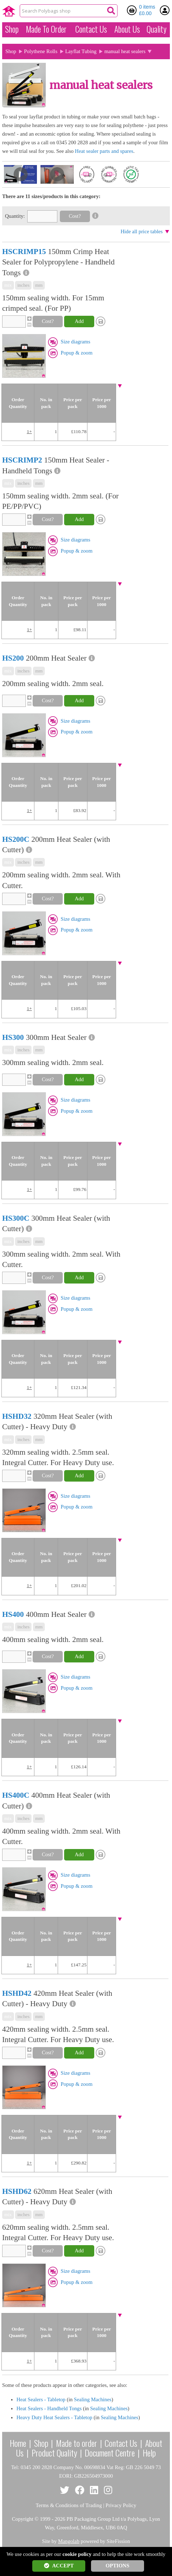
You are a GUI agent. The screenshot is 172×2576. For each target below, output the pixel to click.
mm (39, 285)
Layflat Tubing (81, 51)
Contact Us (91, 29)
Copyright (22, 2519)
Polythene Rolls (40, 51)
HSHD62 (17, 2191)
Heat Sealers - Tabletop (41, 2399)
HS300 (13, 1037)
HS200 (13, 658)
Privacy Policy (121, 2505)
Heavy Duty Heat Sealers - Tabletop (54, 2417)
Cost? (75, 216)
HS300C (15, 1218)
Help (149, 2452)
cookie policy (76, 2554)
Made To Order (46, 29)
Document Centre (110, 2452)
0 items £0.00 (147, 10)
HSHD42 (17, 1993)
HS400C (15, 1795)
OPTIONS (117, 2565)
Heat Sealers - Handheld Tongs (49, 2408)
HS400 (13, 1614)
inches (23, 285)
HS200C (15, 839)
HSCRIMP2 (22, 460)
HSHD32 (17, 1416)
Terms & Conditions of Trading (69, 2505)
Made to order (76, 2442)
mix (8, 285)
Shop (12, 29)
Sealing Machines (92, 2399)
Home (18, 2442)
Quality (157, 29)
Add (79, 321)
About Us (127, 29)
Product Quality (54, 2452)
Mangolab (68, 2541)
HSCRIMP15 (24, 251)
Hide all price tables (141, 231)
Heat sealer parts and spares (104, 151)
